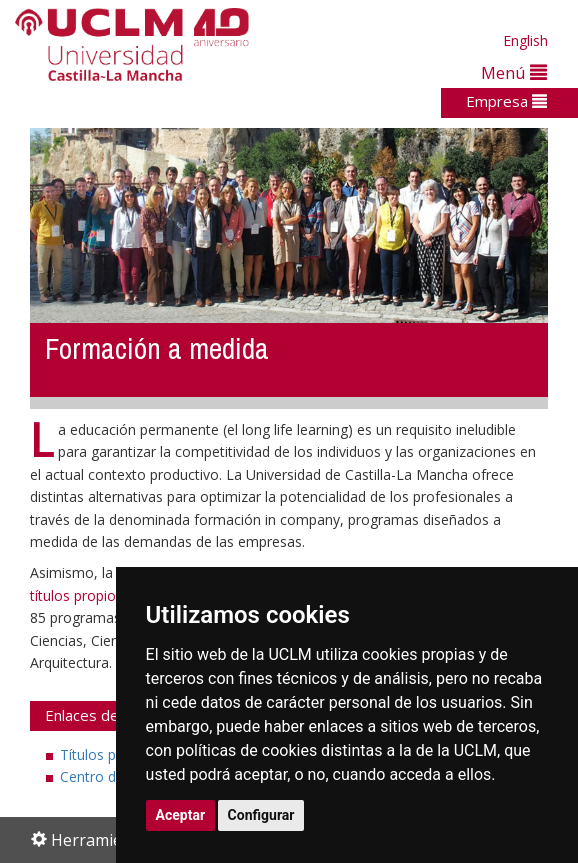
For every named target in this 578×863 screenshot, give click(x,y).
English (525, 40)
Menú (514, 72)
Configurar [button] (261, 815)
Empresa (506, 101)
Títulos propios (108, 754)
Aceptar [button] (181, 815)
